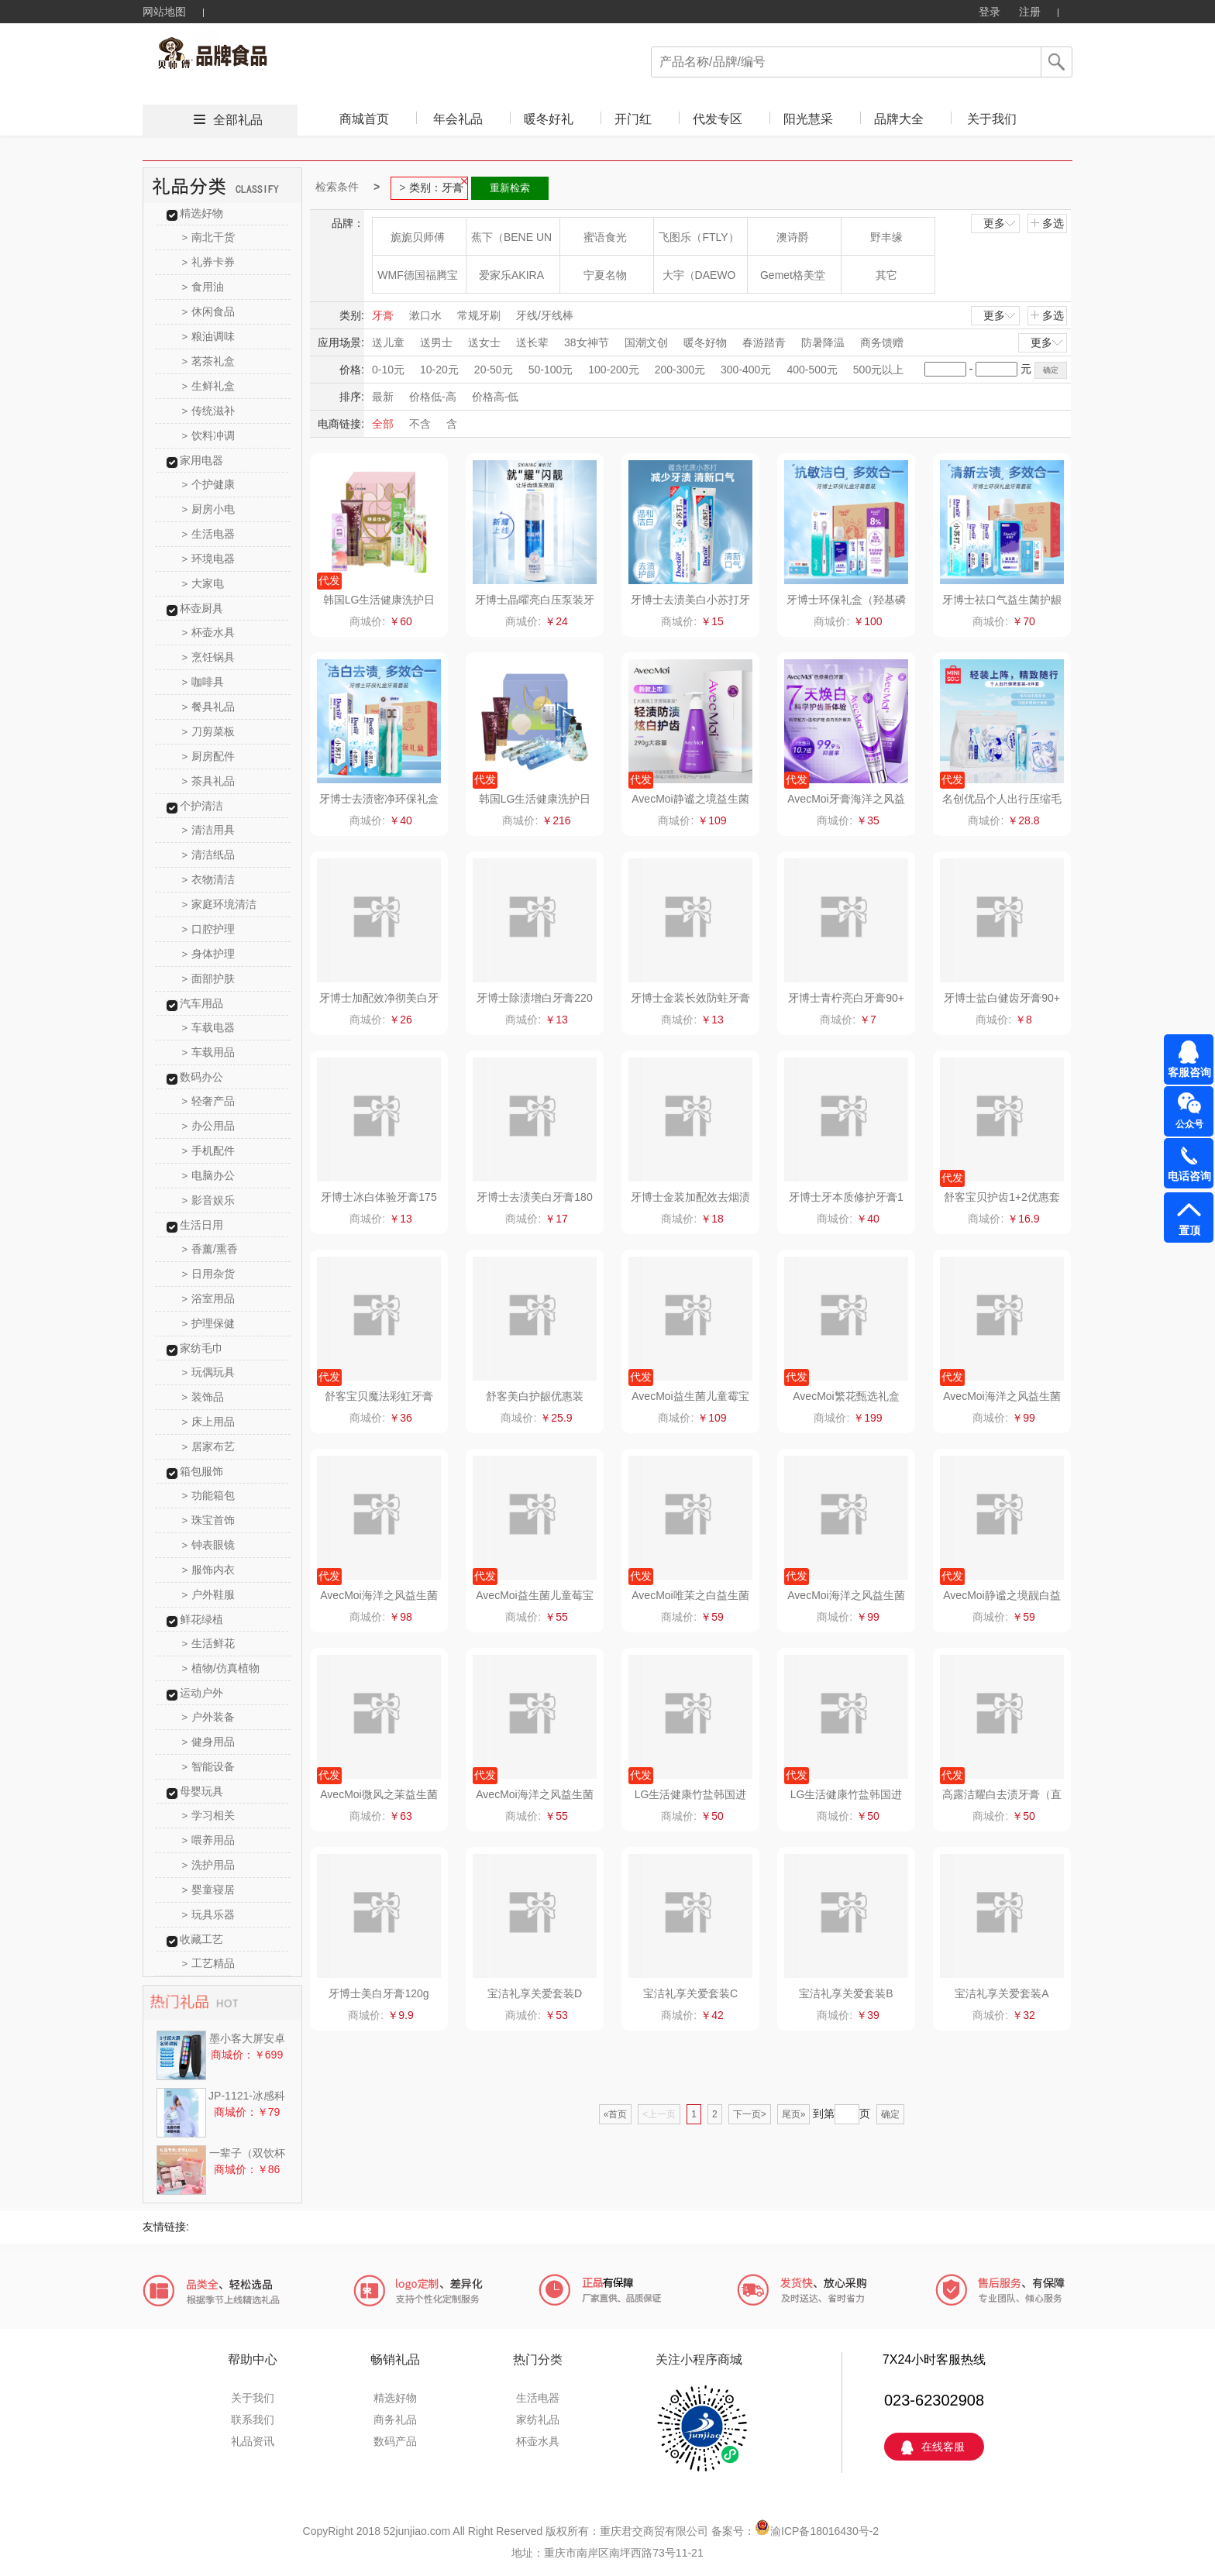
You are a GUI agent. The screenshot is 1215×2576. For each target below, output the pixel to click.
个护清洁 (201, 806)
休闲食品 (209, 311)
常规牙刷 (479, 315)
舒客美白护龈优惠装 (534, 1396)
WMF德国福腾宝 (417, 275)
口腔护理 (209, 929)
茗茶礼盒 (209, 361)
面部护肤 (209, 978)
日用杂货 (209, 1273)
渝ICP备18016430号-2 (824, 2531)
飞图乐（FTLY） (698, 237)
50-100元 (550, 369)
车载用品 (209, 1052)
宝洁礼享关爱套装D (534, 1993)
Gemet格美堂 (792, 275)
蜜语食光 (605, 237)
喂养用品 (209, 1840)
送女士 (484, 342)
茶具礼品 (209, 781)
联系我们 (252, 2419)
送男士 (436, 342)
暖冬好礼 (548, 119)
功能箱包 (209, 1495)
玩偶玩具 (209, 1372)
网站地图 (164, 11)
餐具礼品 (209, 706)
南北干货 (209, 237)
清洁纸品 (209, 854)
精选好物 (201, 213)
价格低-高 (432, 396)
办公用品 (209, 1125)
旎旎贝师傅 (418, 237)
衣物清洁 (209, 879)
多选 (1047, 223)
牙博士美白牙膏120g (379, 1993)
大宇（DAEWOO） (699, 281)
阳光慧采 (808, 119)
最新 (383, 396)
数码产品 (395, 2441)
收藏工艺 (201, 1939)
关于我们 (992, 119)
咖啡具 (203, 682)
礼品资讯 (252, 2441)
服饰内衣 (209, 1569)
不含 (420, 424)
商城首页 (364, 119)
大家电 (203, 583)
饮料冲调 (209, 435)
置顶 (1189, 1230)
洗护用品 (209, 1865)
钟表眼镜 (209, 1545)
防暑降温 (823, 342)
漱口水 (425, 315)
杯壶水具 (209, 632)
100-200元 (613, 369)
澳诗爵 (792, 237)
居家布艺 (209, 1446)
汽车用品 (201, 1003)
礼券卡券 (209, 262)
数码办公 (201, 1077)
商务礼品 (395, 2419)
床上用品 (209, 1421)
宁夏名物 (605, 275)
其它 (886, 275)
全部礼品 (238, 119)
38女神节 (586, 342)
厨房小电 (209, 509)
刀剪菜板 (209, 731)
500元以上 (878, 369)
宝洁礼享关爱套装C (690, 1993)
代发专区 (717, 119)
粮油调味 (209, 336)
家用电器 (201, 460)
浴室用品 (209, 1298)
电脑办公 (209, 1175)
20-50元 (493, 369)
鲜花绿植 (201, 1619)
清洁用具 (209, 830)
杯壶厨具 (201, 608)
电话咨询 (1189, 1176)
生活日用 (201, 1225)
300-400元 (746, 369)
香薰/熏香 (210, 1249)
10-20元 (439, 369)
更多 (1000, 223)
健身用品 (209, 1741)
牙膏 (383, 315)
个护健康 (209, 484)
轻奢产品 (209, 1101)
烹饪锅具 (209, 657)
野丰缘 (886, 237)
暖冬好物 (705, 342)
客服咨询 (1189, 1072)
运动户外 (201, 1693)
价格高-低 (495, 396)
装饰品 (203, 1397)
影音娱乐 (209, 1200)
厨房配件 (209, 756)
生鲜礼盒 (209, 386)
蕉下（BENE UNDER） (511, 243)
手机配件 (209, 1150)
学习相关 (209, 1815)
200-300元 (680, 369)
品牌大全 (899, 119)
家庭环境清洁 (219, 904)
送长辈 (532, 342)
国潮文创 (646, 342)
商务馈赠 (882, 342)
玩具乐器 (209, 1914)
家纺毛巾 (201, 1348)
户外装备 (209, 1717)
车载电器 (209, 1027)
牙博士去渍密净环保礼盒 (379, 799)
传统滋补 (209, 410)
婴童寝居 (209, 1889)
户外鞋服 (209, 1594)
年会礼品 (458, 119)
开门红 (633, 119)
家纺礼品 (537, 2419)
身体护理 (209, 954)
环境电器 (209, 558)
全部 (383, 424)
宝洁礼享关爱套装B (846, 1993)
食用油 (203, 286)
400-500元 (811, 369)
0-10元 (388, 369)
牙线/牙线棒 (544, 315)
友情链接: (166, 2226)
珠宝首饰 (209, 1520)
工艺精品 (209, 1963)
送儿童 (388, 342)
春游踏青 (764, 342)
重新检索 (510, 188)
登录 (989, 11)
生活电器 (209, 534)
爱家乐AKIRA (511, 275)
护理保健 (209, 1323)
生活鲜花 (209, 1643)
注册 (1030, 11)
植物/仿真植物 (221, 1668)
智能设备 (209, 1766)
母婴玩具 (201, 1791)
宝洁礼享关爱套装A (1001, 1993)
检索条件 (337, 187)
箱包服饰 (201, 1471)
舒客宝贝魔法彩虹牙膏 (379, 1396)
